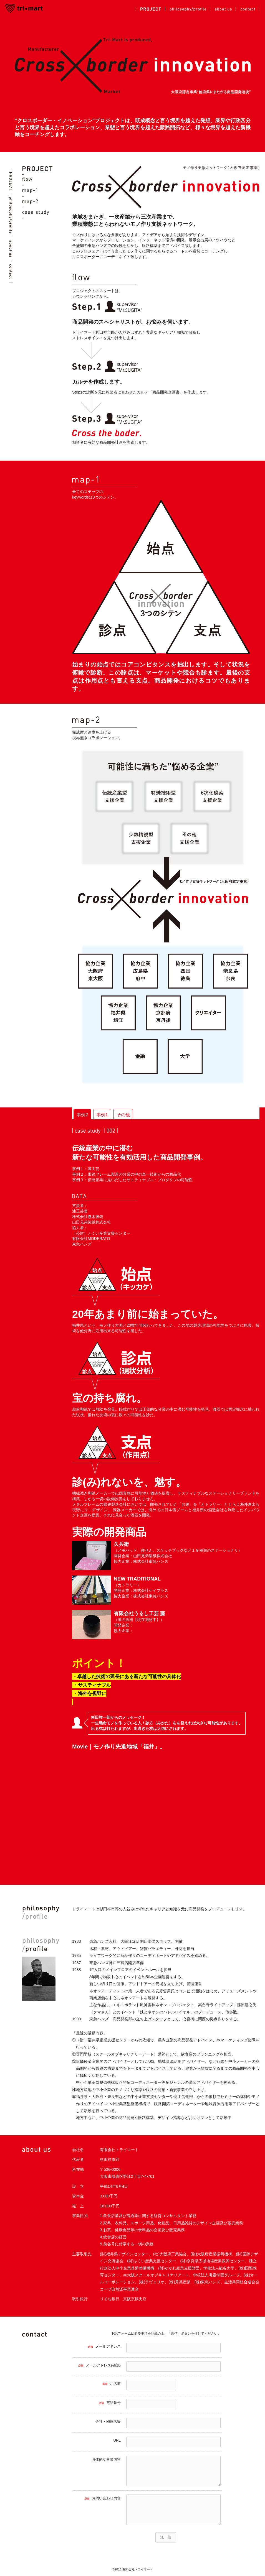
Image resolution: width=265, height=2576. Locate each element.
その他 (123, 1114)
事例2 (82, 1114)
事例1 (102, 1114)
